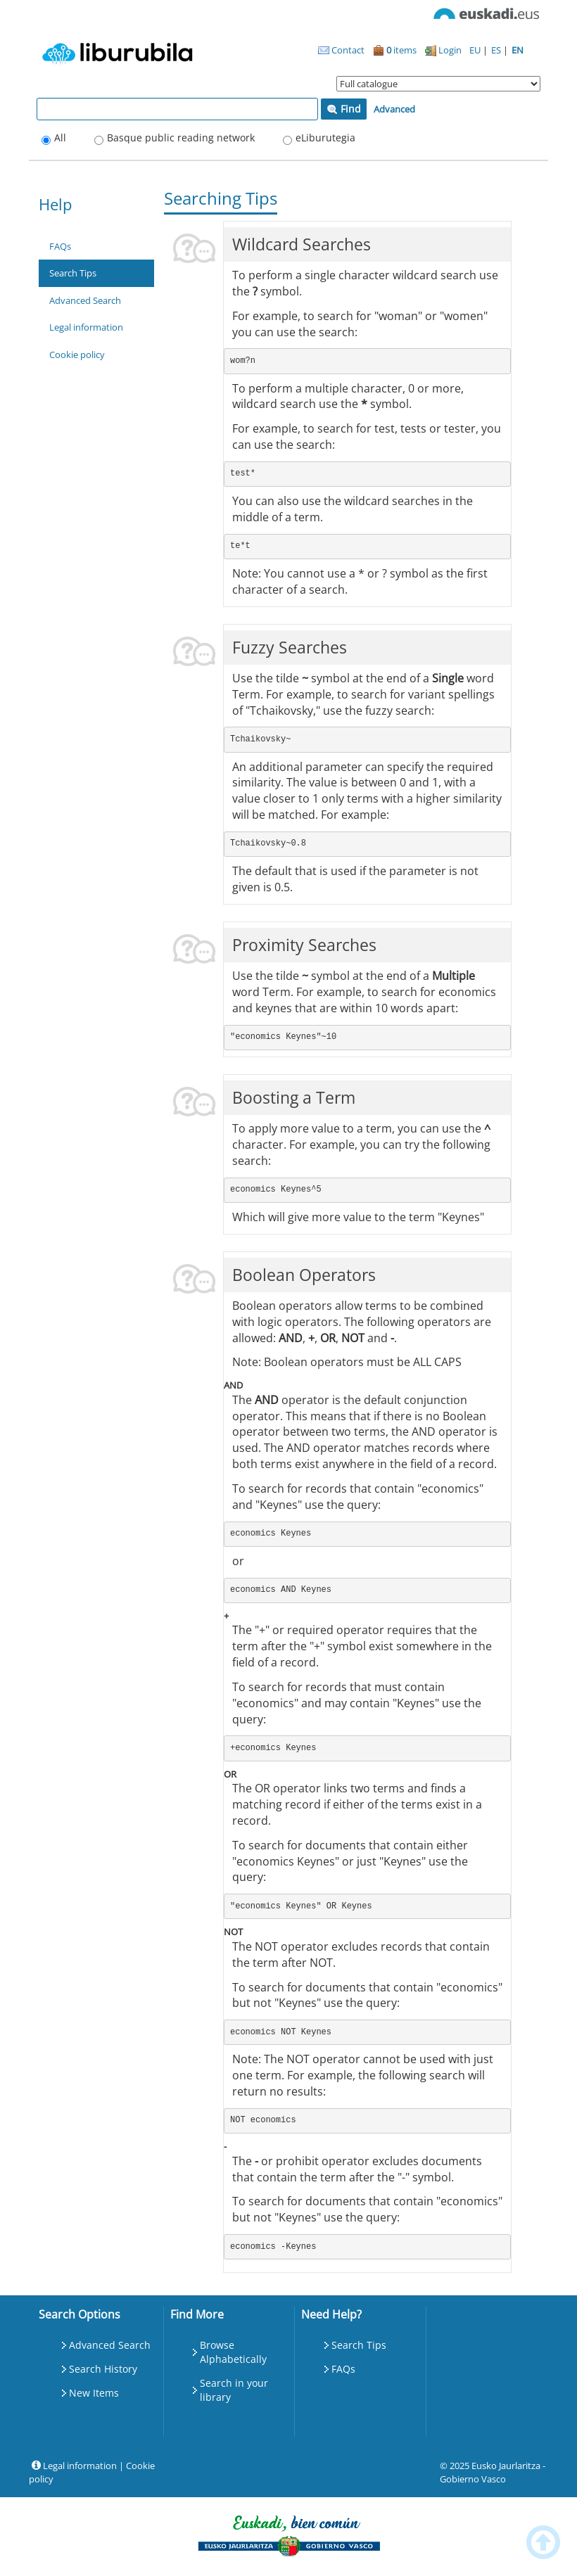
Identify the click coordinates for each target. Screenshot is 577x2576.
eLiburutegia (325, 137)
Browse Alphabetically (233, 2352)
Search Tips (72, 273)
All (60, 137)
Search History (103, 2369)
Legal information (86, 327)
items (395, 50)
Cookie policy (77, 354)
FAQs (60, 246)
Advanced (394, 109)
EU (476, 50)
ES (497, 50)
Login (443, 50)
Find (343, 108)
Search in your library (234, 2390)
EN (518, 50)
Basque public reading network (181, 137)
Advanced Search (85, 300)
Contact (341, 50)
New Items (94, 2392)
